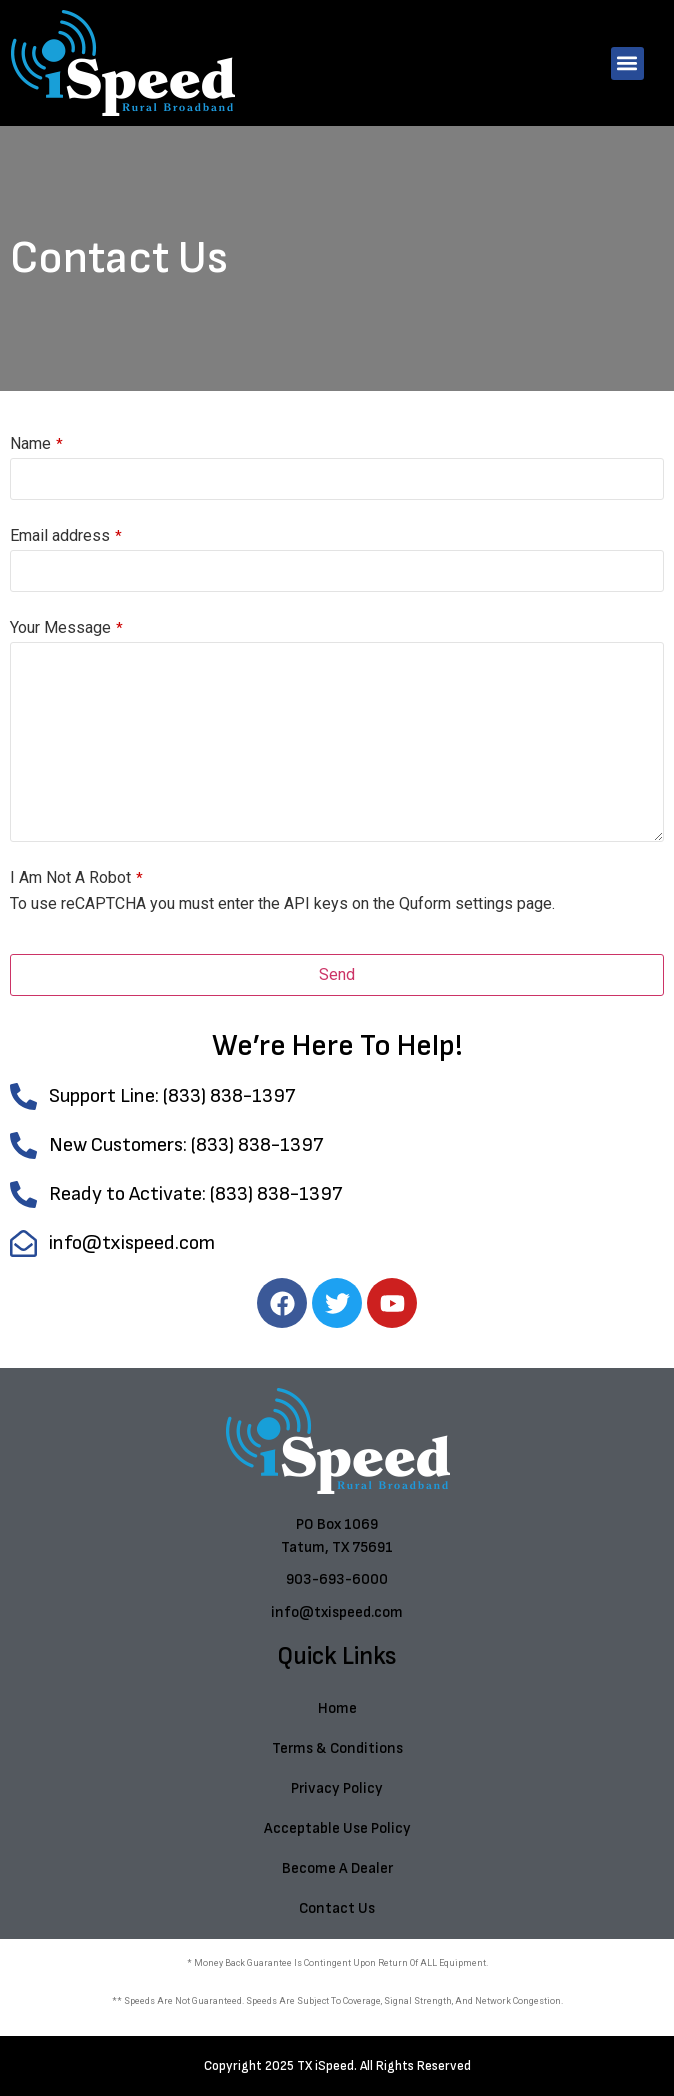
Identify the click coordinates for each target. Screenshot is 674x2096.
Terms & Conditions (337, 1748)
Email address (66, 536)
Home (337, 1708)
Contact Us (337, 1908)
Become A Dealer (337, 1868)
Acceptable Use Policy (337, 1828)
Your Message (66, 628)
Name (36, 444)
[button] (627, 63)
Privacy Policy (337, 1788)
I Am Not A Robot (76, 878)
